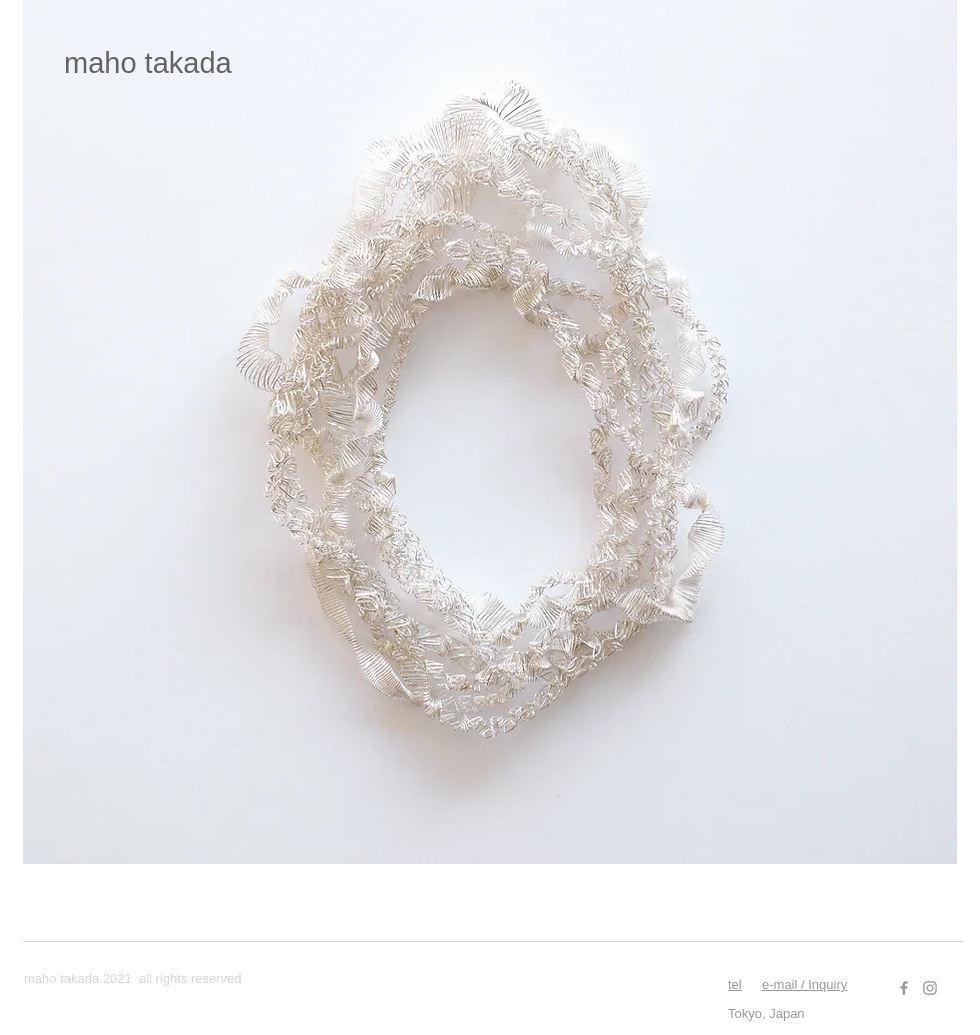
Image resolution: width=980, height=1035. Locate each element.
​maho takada (148, 63)
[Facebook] (904, 988)
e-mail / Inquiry (804, 984)
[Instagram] (930, 988)
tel (735, 984)
